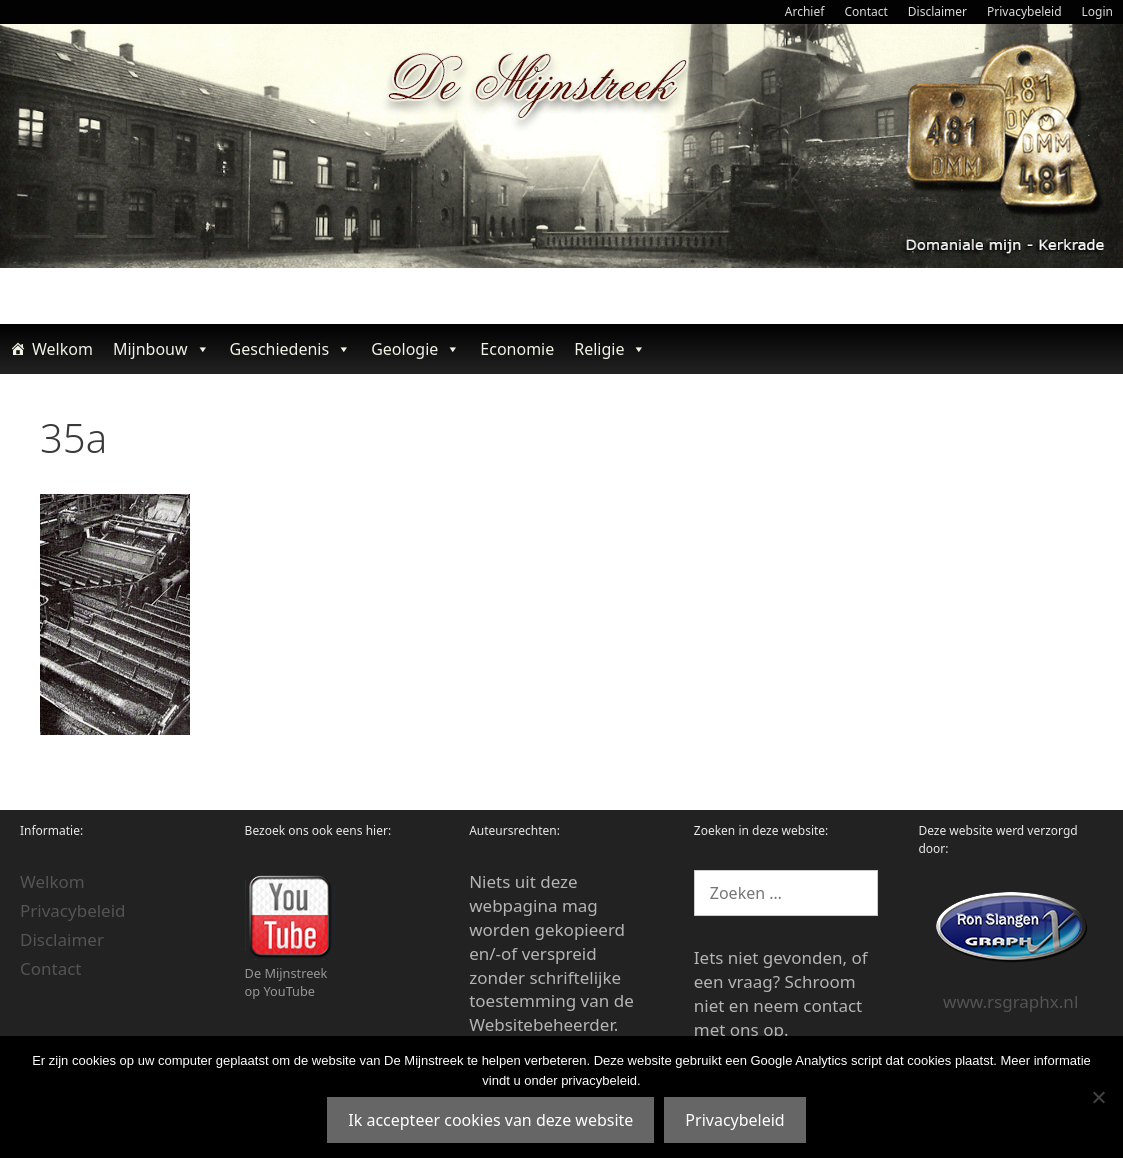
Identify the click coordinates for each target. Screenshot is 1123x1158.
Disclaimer (937, 11)
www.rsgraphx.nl (1010, 1001)
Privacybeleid (1024, 11)
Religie (610, 349)
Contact (865, 11)
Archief (805, 11)
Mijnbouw (161, 349)
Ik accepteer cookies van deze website (490, 1120)
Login (1097, 11)
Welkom (62, 349)
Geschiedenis (291, 349)
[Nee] (1098, 1097)
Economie (517, 349)
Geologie (415, 349)
